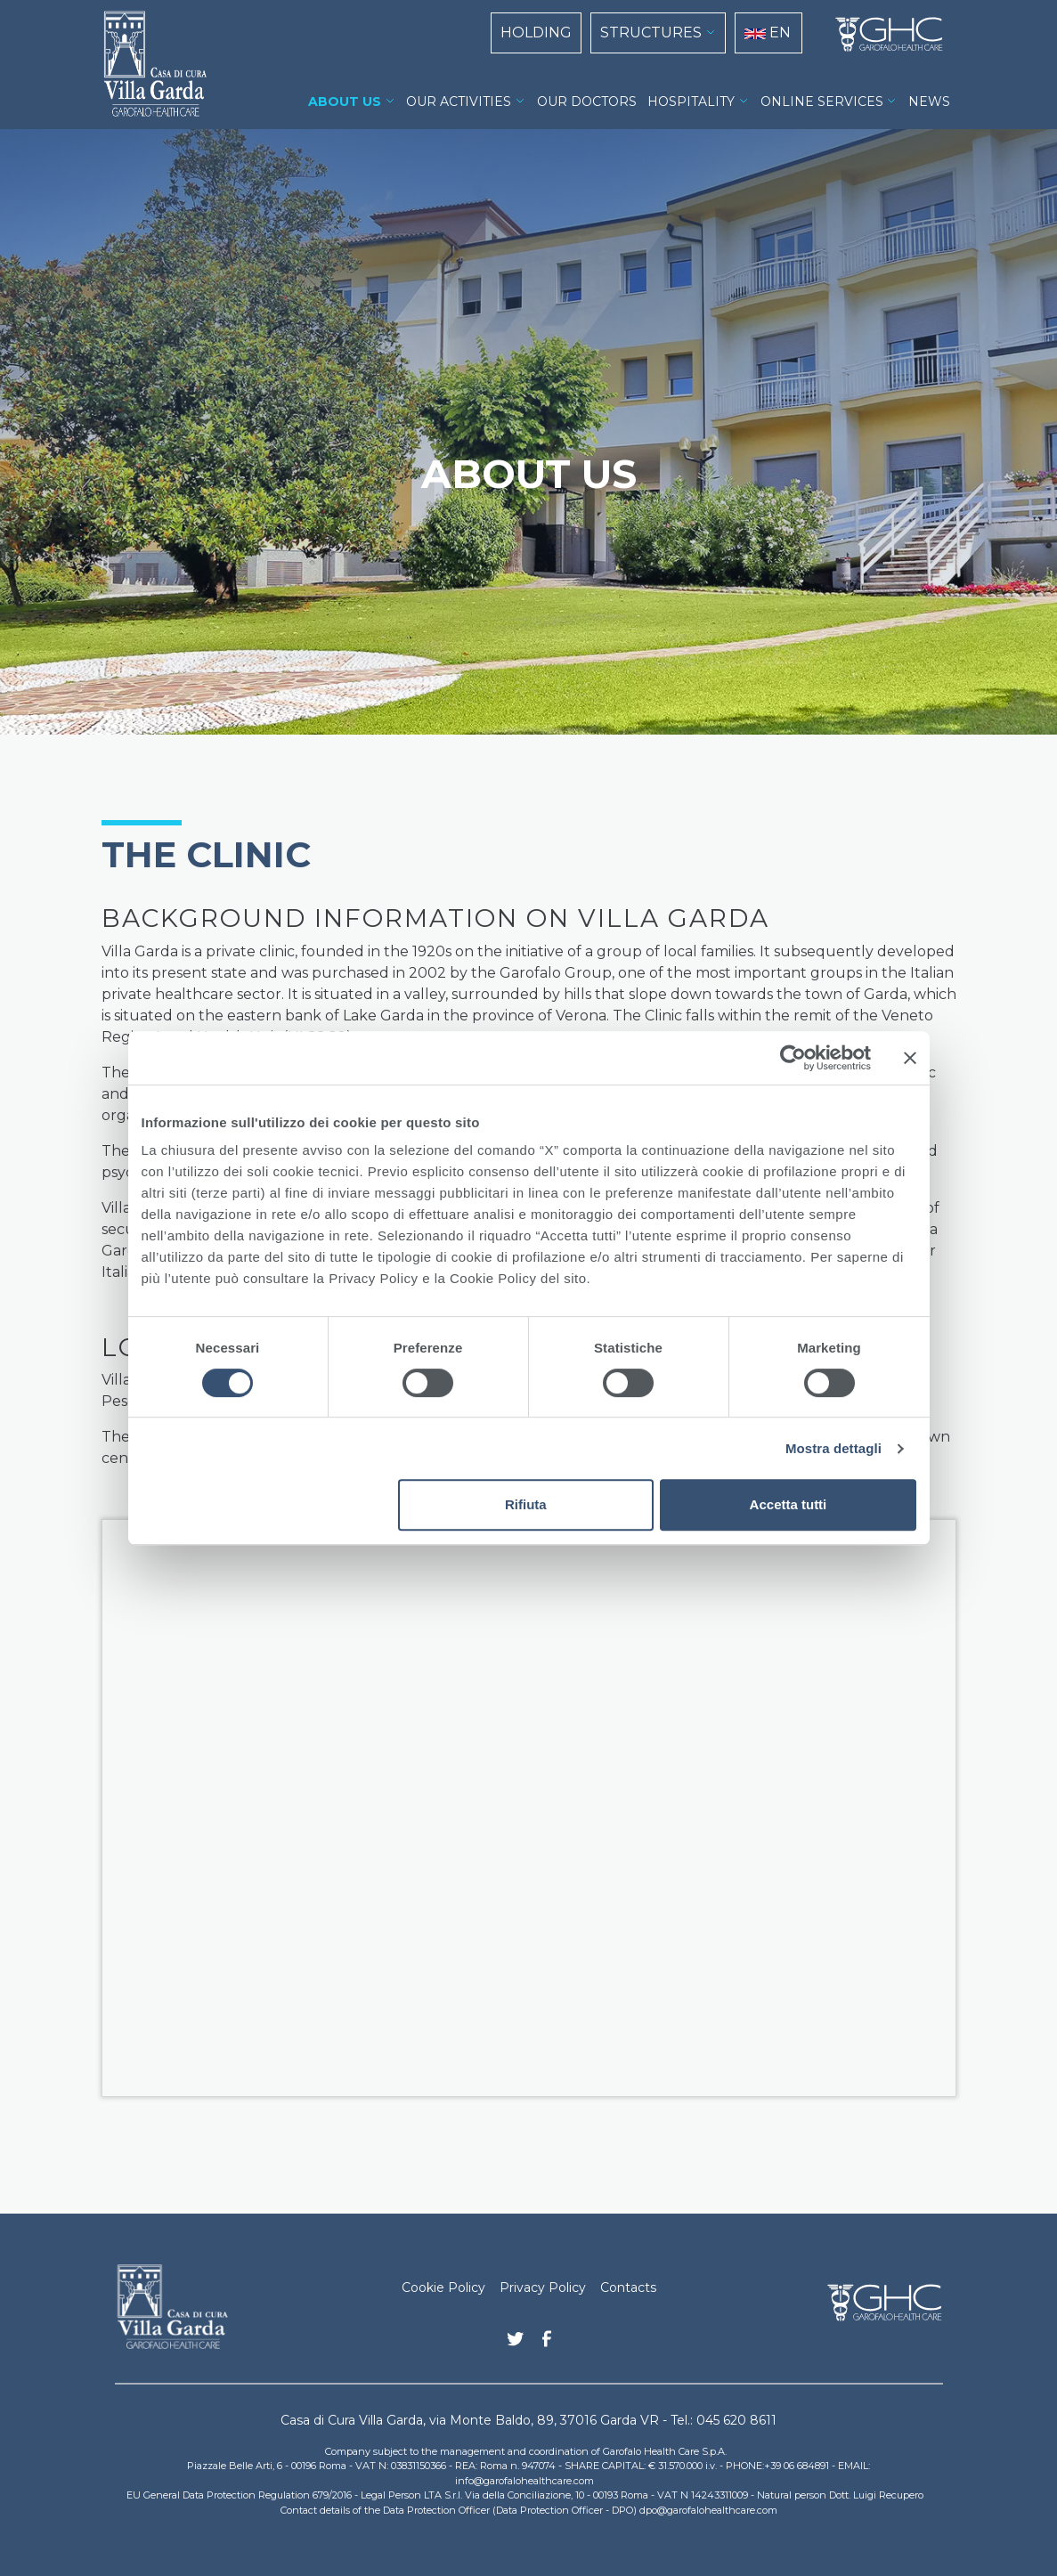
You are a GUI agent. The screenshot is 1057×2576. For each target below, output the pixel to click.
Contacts (628, 2287)
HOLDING (536, 32)
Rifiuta (526, 1504)
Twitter (515, 2345)
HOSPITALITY (691, 101)
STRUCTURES (651, 32)
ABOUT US (344, 101)
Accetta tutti (788, 1504)
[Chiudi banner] (910, 1058)
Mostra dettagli (833, 1448)
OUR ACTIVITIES (458, 101)
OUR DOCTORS (587, 101)
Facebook (546, 2343)
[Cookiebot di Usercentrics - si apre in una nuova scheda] (793, 1057)
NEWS (929, 101)
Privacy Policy (543, 2287)
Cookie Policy (443, 2287)
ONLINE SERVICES (821, 101)
